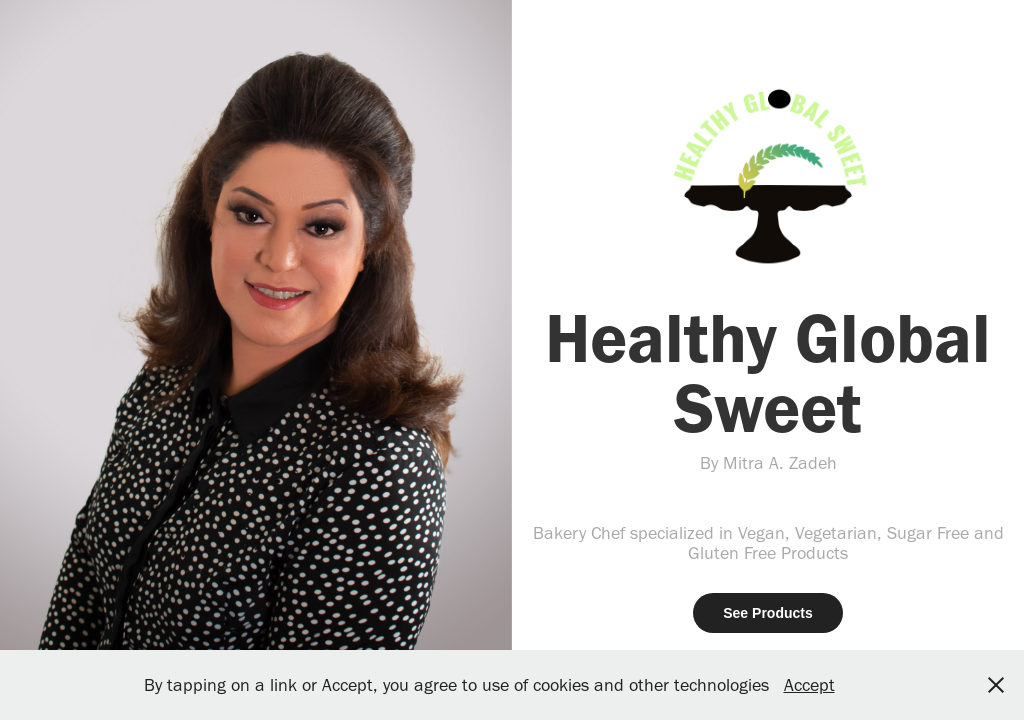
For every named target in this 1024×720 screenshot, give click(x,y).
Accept (809, 685)
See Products (767, 613)
